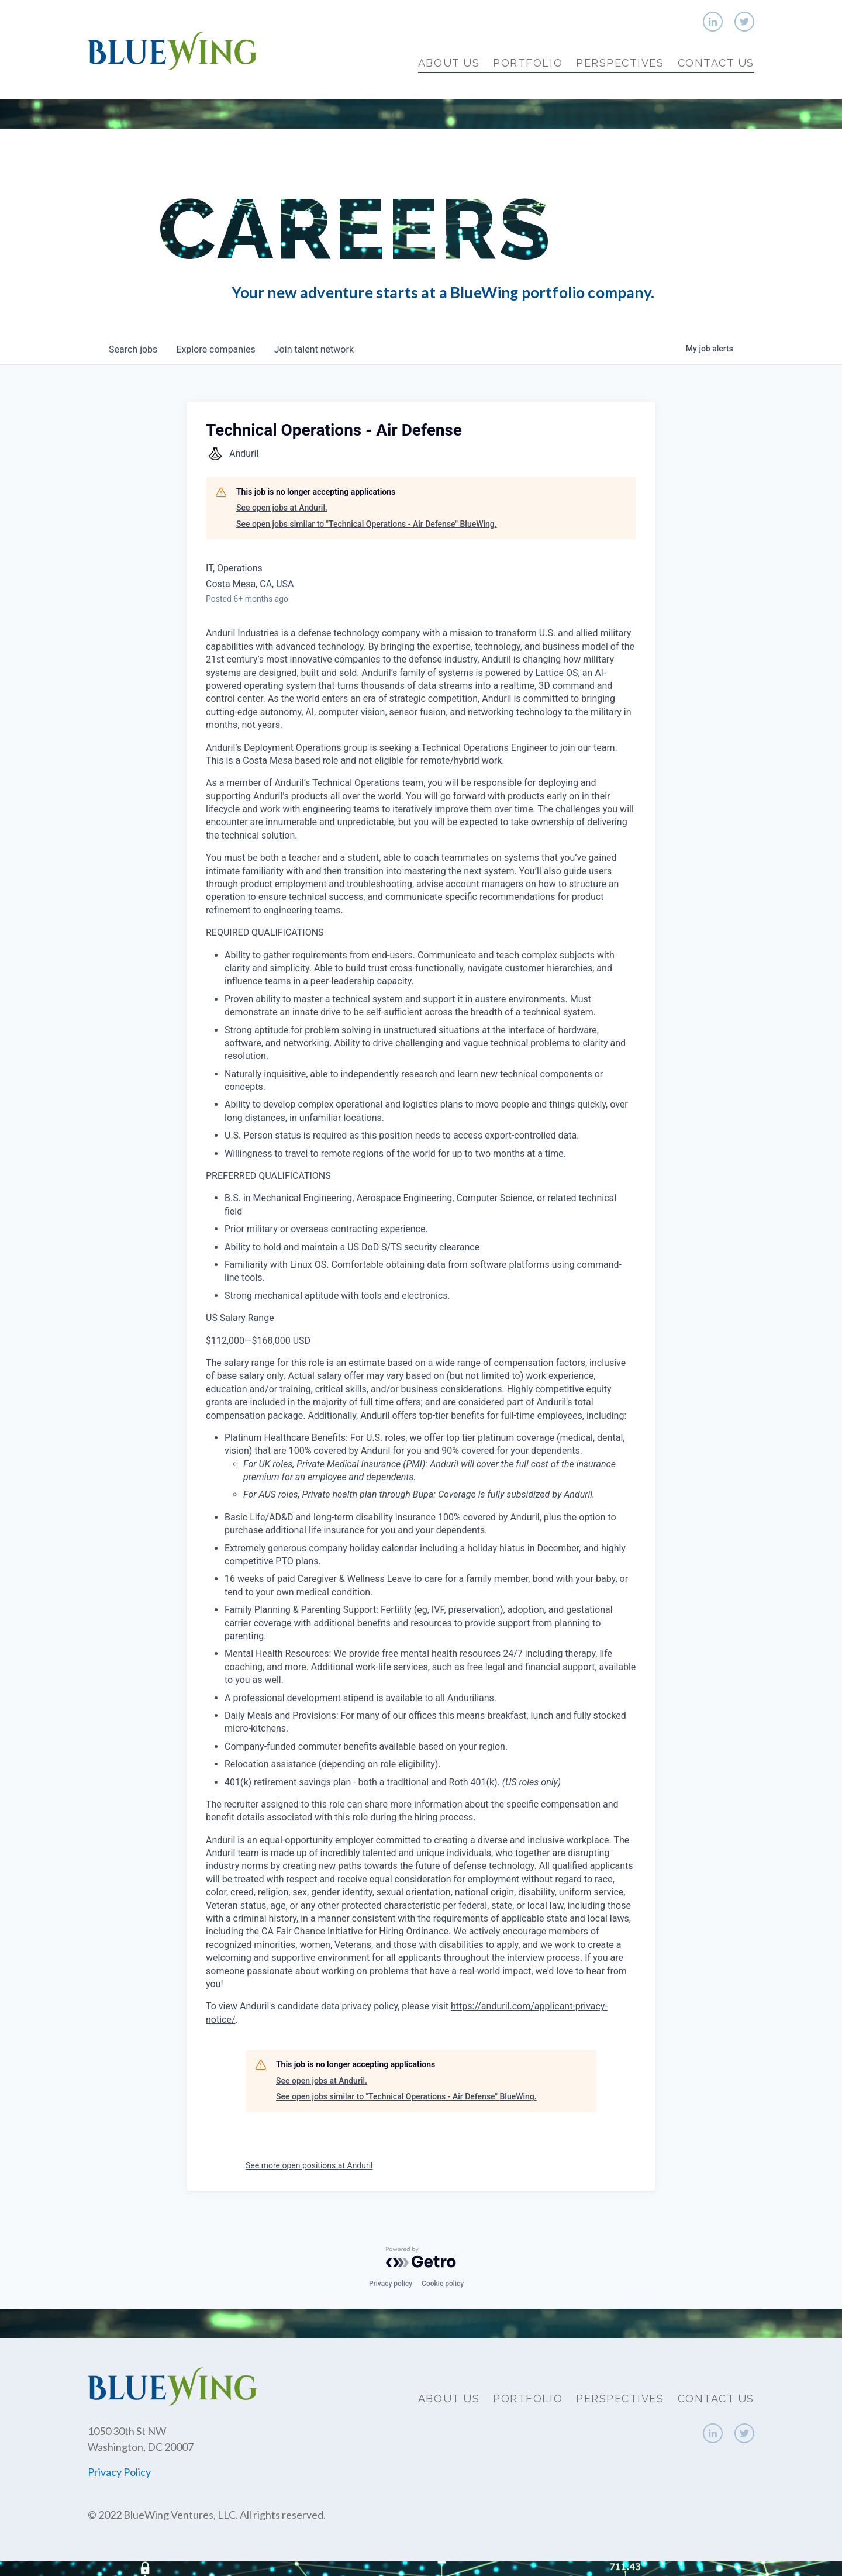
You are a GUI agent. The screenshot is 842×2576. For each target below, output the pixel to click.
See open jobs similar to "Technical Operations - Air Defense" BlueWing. (366, 524)
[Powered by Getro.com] (421, 2257)
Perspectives (620, 63)
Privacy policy (390, 2284)
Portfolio (528, 63)
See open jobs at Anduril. (281, 507)
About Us (448, 63)
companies (215, 349)
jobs (133, 349)
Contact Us (716, 63)
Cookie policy (443, 2284)
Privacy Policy (119, 2471)
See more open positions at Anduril (309, 2165)
